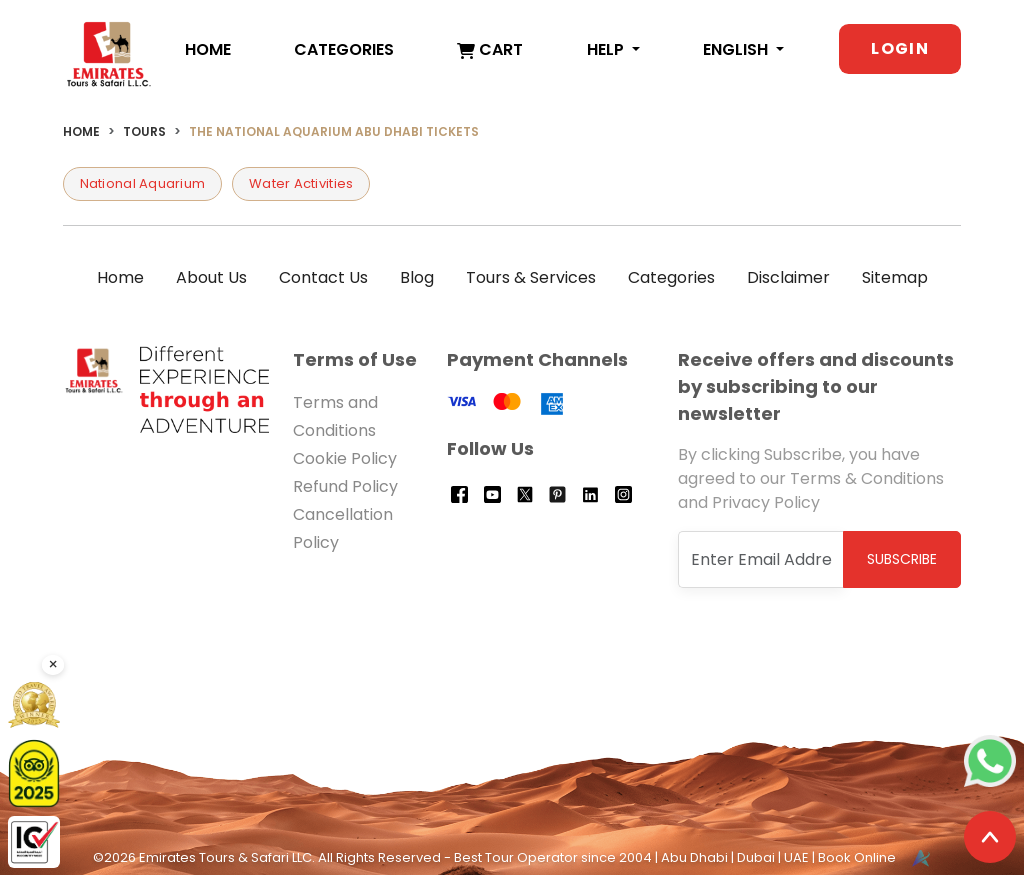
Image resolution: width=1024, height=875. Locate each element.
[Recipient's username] (761, 559)
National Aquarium (142, 183)
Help (607, 49)
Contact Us (323, 277)
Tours (144, 131)
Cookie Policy (345, 458)
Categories (344, 49)
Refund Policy (345, 486)
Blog (417, 277)
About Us (211, 277)
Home (208, 49)
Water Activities (301, 183)
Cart (490, 49)
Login (900, 48)
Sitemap (895, 277)
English (737, 49)
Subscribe (902, 559)
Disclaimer (788, 277)
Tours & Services (531, 277)
